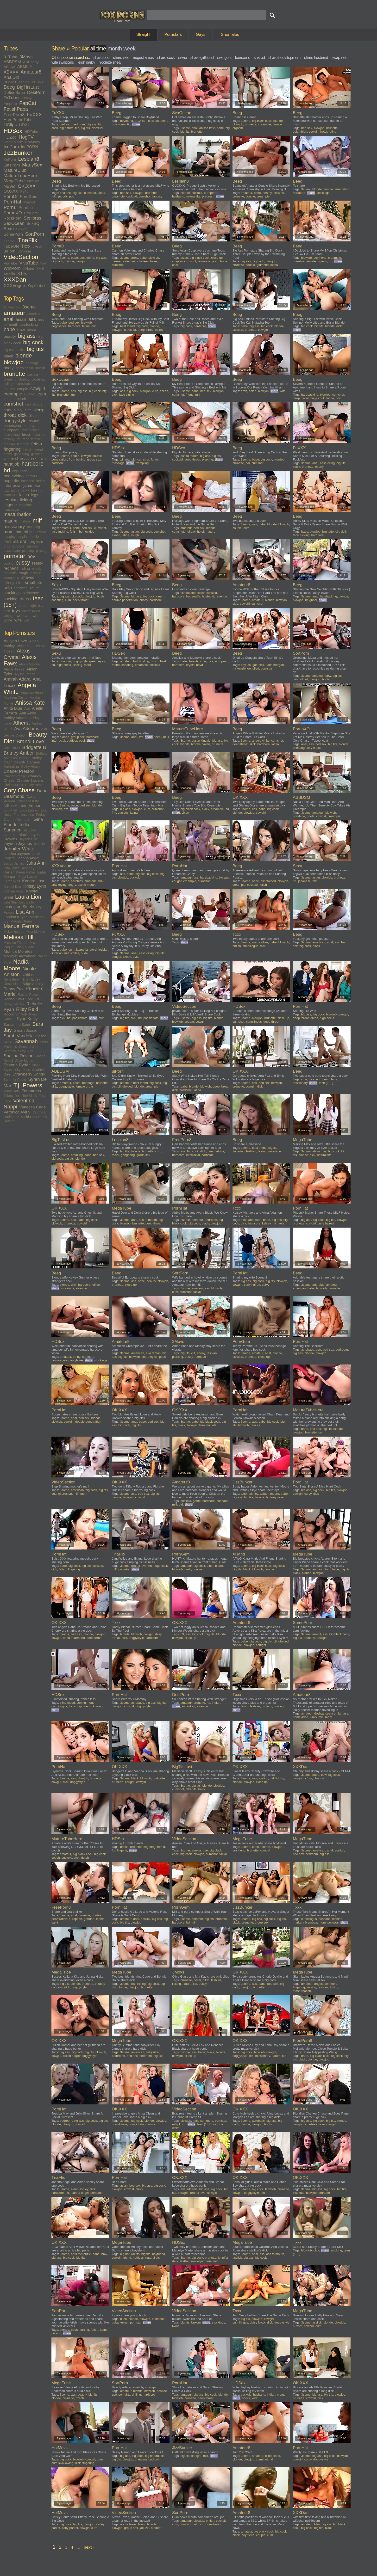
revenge (221, 596)
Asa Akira (28, 713)
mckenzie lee (241, 668)
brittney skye (275, 1497)
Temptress (31, 1091)
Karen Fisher (25, 872)
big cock (33, 342)
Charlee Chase (15, 776)
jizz (6, 490)
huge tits (11, 481)
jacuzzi (144, 2528)
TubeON (11, 246)
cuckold (29, 394)
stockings (12, 592)
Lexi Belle (26, 902)
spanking (20, 588)
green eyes (97, 661)
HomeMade (13, 142)
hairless (138, 2257)
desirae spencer (325, 1713)
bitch (210, 1566)
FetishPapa (16, 109)
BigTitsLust (28, 87)
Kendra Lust (33, 881)
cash (187, 1569)
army (134, 257)
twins (175, 2326)
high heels (20, 471)
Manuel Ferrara (21, 926)
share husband (316, 57)
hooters (31, 476)
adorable (318, 1284)
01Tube (10, 57)
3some (29, 306)
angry (72, 884)
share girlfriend (202, 57)
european (11, 430)
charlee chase (147, 261)
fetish (36, 443)
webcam (24, 616)
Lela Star (10, 902)
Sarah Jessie (25, 1030)
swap (182, 57)
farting (84, 2329)
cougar (9, 389)
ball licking (277, 1778)
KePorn (10, 159)
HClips (10, 124)
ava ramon (153, 1353)
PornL (10, 207)
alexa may (319, 1151)
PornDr (11, 196)
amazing (77, 1155)
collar (201, 593)
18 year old (12, 307)
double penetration (336, 189)
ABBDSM (12, 62)
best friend (87, 257)
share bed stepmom (284, 57)
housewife (193, 596)
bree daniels (207, 1425)
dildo (33, 415)
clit (337, 531)
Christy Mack (13, 785)
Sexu (9, 228)
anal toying (59, 884)
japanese (32, 485)
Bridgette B (34, 747)
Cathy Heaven (31, 766)
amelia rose (200, 1850)
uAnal (37, 246)
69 (182, 1634)
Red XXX (34, 999)
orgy (7, 546)
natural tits (25, 532)
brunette (14, 373)
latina (24, 494)
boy (243, 665)
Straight (143, 34)
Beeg (9, 87)
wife (18, 620)
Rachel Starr (14, 999)
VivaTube (28, 262)
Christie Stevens (30, 780)
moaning (33, 527)
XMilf (40, 269)
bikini (141, 2524)
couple (22, 389)
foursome (242, 57)
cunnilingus (33, 404)
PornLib (26, 207)
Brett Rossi (12, 748)
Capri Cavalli (14, 762)
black (8, 356)
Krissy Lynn (34, 886)
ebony (29, 426)
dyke (136, 957)
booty (9, 368)
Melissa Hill (18, 937)
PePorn (25, 191)
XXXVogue (14, 285)
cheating (10, 379)
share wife (121, 57)
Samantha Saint (17, 1024)
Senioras (32, 218)
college (9, 384)
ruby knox (179, 2124)
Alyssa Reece (25, 674)
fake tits (39, 435)
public (8, 563)
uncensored (31, 611)
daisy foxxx (257, 2322)
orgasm (36, 541)
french (27, 449)
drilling (136, 2394)
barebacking (309, 394)
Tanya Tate (12, 1091)
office (96, 1284)
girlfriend (11, 458)
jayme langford (86, 949)
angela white (261, 740)
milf (37, 520)
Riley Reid (27, 1009)
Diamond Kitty (28, 801)
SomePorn (13, 234)
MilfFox (33, 181)
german (36, 454)
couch (75, 456)
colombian (300, 131)
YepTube (36, 285)
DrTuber (12, 97)
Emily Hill (11, 810)
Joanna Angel (28, 858)
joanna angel (79, 2193)
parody (62, 196)
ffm (72, 394)
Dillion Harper (15, 806)
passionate (12, 551)
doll (343, 531)
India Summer (16, 827)
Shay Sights (24, 1061)
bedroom (78, 124)
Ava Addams (26, 728)
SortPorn (34, 234)
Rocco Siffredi (15, 1014)
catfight (261, 1645)
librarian (57, 953)
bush (100, 596)
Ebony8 (27, 98)
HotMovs (32, 142)
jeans (103, 2329)
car (248, 463)
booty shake (25, 368)
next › (89, 2547)
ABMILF (24, 66)
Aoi (27, 708)
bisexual (97, 128)
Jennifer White (19, 848)
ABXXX (11, 71)
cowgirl (37, 388)
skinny (9, 583)
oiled (7, 542)
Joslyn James (14, 863)
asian (21, 319)
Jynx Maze (12, 868)
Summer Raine (15, 1080)
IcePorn (11, 146)
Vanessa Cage (32, 1107)
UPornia (24, 251)
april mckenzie (81, 2254)
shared (259, 57)
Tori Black (29, 1096)
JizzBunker (18, 152)
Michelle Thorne (15, 943)
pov (31, 556)
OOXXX (11, 191)
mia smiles (71, 953)
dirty (54, 1086)
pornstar (14, 556)
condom (65, 661)
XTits (22, 273)
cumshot (13, 404)
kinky (25, 490)
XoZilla (9, 274)
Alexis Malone (29, 664)
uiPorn (9, 251)
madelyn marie (201, 2261)
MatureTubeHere (20, 175)
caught (129, 1782)
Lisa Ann (25, 912)
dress (314, 1018)
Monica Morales (18, 951)
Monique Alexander (20, 956)
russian (35, 573)
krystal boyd (194, 665)
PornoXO (13, 212)
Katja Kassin (27, 877)
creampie (13, 393)
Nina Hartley (30, 979)
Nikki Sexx (11, 979)
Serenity (10, 1051)
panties (32, 546)
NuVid (10, 186)
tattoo (25, 598)
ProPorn (31, 213)
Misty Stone (25, 947)
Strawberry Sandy (29, 1074)
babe (9, 329)
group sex (28, 458)
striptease (31, 593)
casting (32, 374)
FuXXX (34, 114)
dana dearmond (74, 1638)
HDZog (10, 137)
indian (40, 481)
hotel (323, 131)
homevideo (14, 476)
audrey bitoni (321, 1569)
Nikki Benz (30, 975)
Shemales (230, 34)
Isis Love (29, 830)
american (34, 314)
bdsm (31, 330)
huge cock (317, 398)
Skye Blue (22, 1070)
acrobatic (307, 1349)
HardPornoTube (18, 119)
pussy (22, 562)
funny (8, 454)
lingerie (10, 505)
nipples (23, 537)
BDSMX (38, 82)
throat (23, 606)
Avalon (21, 735)
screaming (11, 577)
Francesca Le (24, 815)
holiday (190, 531)
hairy (42, 458)
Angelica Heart (32, 693)
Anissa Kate (30, 703)
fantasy (9, 439)
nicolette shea (109, 62)
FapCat (27, 103)
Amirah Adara (17, 679)
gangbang (21, 454)
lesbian (11, 499)
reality (37, 563)
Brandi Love (30, 741)
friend (38, 449)
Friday (40, 815)
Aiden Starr (25, 646)
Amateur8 (31, 71)
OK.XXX (27, 186)
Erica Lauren (28, 810)
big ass (27, 336)
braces (255, 1425)
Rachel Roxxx (28, 994)
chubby (24, 379)
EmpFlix (10, 104)
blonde (23, 355)
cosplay (177, 261)
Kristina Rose (14, 891)
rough (23, 573)
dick (22, 415)
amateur (14, 313)
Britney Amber (19, 753)
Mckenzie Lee (14, 932)
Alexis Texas (14, 669)
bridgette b (160, 1778)
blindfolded (188, 593)
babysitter (152, 2052)
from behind (77, 459)
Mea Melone (35, 932)
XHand (28, 268)
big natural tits (14, 350)
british (40, 368)
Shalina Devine (18, 1055)
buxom (196, 2322)
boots (310, 816)
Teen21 (10, 241)
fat (18, 439)
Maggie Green (21, 921)
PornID (29, 202)
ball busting (141, 661)
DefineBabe (14, 92)
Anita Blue (13, 708)
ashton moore (269, 1493)
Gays (200, 34)
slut (19, 582)
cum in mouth (15, 399)
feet (26, 439)
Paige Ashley (32, 984)
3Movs (26, 56)
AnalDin (11, 77)
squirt (34, 588)
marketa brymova (305, 1922)
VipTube (10, 263)
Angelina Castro (16, 697)
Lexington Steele (19, 906)
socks (246, 2398)
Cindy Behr (33, 785)
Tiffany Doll (12, 1096)
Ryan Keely (27, 1018)
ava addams (189, 2189)
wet (35, 616)
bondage (32, 363)
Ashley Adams (15, 718)
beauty (10, 336)
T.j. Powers (27, 1085)
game (197, 1501)
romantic (10, 573)
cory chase (313, 748)
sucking (11, 599)
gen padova (215, 1151)
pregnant (208, 196)
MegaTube (14, 180)
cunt (7, 410)
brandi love (139, 1566)
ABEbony (31, 62)
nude (35, 537)
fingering (12, 449)
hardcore (33, 464)
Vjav (43, 263)
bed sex (65, 124)
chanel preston (61, 1493)
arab (244, 391)
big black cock (262, 121)
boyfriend (126, 121)
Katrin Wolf (12, 881)
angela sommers (325, 1984)
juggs (15, 490)
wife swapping (62, 62)
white (8, 620)
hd (7, 470)
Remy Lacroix (14, 1004)
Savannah (26, 1041)
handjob (11, 464)
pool (82, 740)
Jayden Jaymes (18, 843)
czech (164, 391)
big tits (35, 349)
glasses (123, 812)
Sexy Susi (25, 1051)
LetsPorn (12, 165)
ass (32, 319)
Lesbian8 (28, 159)
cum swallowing (62, 2463)
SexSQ (32, 223)
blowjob (14, 362)
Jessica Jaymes (17, 854)
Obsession (11, 984)
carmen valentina (124, 261)
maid (87, 665)
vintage (9, 616)
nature (41, 532)
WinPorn (12, 268)
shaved (27, 577)
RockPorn (13, 218)
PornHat (12, 201)
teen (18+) (162, 737)
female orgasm (208, 261)
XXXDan (15, 279)
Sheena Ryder (17, 1065)
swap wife (339, 57)
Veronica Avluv (17, 1112)
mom (8, 531)
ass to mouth (189, 456)
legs (34, 495)
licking (26, 499)
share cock (166, 57)
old (15, 542)
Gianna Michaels (17, 820)
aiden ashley (249, 1493)
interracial (12, 485)
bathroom (118, 2056)
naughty (10, 537)
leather (184, 2261)
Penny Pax (13, 989)
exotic (116, 535)
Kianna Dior (12, 886)
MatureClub (15, 170)
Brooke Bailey (30, 758)
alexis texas (128, 2524)
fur (113, 1850)
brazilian (140, 121)
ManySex (32, 164)
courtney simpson (154, 1357)
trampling (142, 463)
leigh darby (86, 62)
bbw (21, 330)
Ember (34, 805)
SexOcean (14, 223)
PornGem (29, 196)
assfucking (29, 324)
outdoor (18, 546)
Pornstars (173, 34)
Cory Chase (19, 790)
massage (11, 509)
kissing (36, 490)
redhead (11, 568)
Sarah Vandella (19, 1035)
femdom (23, 444)
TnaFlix (27, 240)
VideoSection (21, 257)
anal (8, 319)
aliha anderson (251, 1220)
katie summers (203, 2120)
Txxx (26, 246)
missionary (14, 526)
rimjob (36, 568)
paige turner (120, 2322)
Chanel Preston (19, 771)
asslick (263, 1778)
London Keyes (15, 917)
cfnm (308, 1778)
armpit (316, 1634)
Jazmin (39, 844)
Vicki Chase (31, 1117)
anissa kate (207, 128)
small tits (33, 582)
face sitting (12, 435)
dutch (85, 1857)
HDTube (31, 131)
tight (33, 606)
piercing (28, 551)
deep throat (146, 330)
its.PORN (29, 147)
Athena (21, 723)
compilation (24, 384)
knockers (10, 495)
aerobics (77, 881)
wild (27, 620)
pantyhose (76, 1360)
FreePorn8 (14, 114)
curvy (17, 410)
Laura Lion (28, 897)
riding (25, 568)
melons (24, 521)
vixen (185, 812)
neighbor (311, 600)
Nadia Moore (16, 964)
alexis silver (260, 942)
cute (28, 410)
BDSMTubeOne (17, 82)
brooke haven (200, 744)
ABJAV (9, 67)
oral (23, 541)
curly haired (326, 1223)
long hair (25, 505)
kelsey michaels (273, 1223)
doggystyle (15, 420)
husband (27, 481)
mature (11, 520)
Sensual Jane (29, 1047)
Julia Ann (36, 863)
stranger (81, 1288)
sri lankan (188, 1706)
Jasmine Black (16, 835)
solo (8, 587)
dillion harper (72, 2056)
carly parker (70, 2528)
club (235, 603)
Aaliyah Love (15, 641)
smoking (336, 2250)
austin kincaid (201, 740)
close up (38, 379)
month (114, 48)
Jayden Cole (28, 839)
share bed (101, 57)
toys (16, 610)
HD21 (24, 125)
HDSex (13, 131)
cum (42, 393)
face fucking (30, 430)
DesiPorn (36, 92)
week (129, 48)
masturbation (17, 514)
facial (26, 434)
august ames (143, 57)
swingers (224, 57)
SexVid (22, 229)
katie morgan (275, 665)
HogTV (26, 137)
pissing (41, 551)
